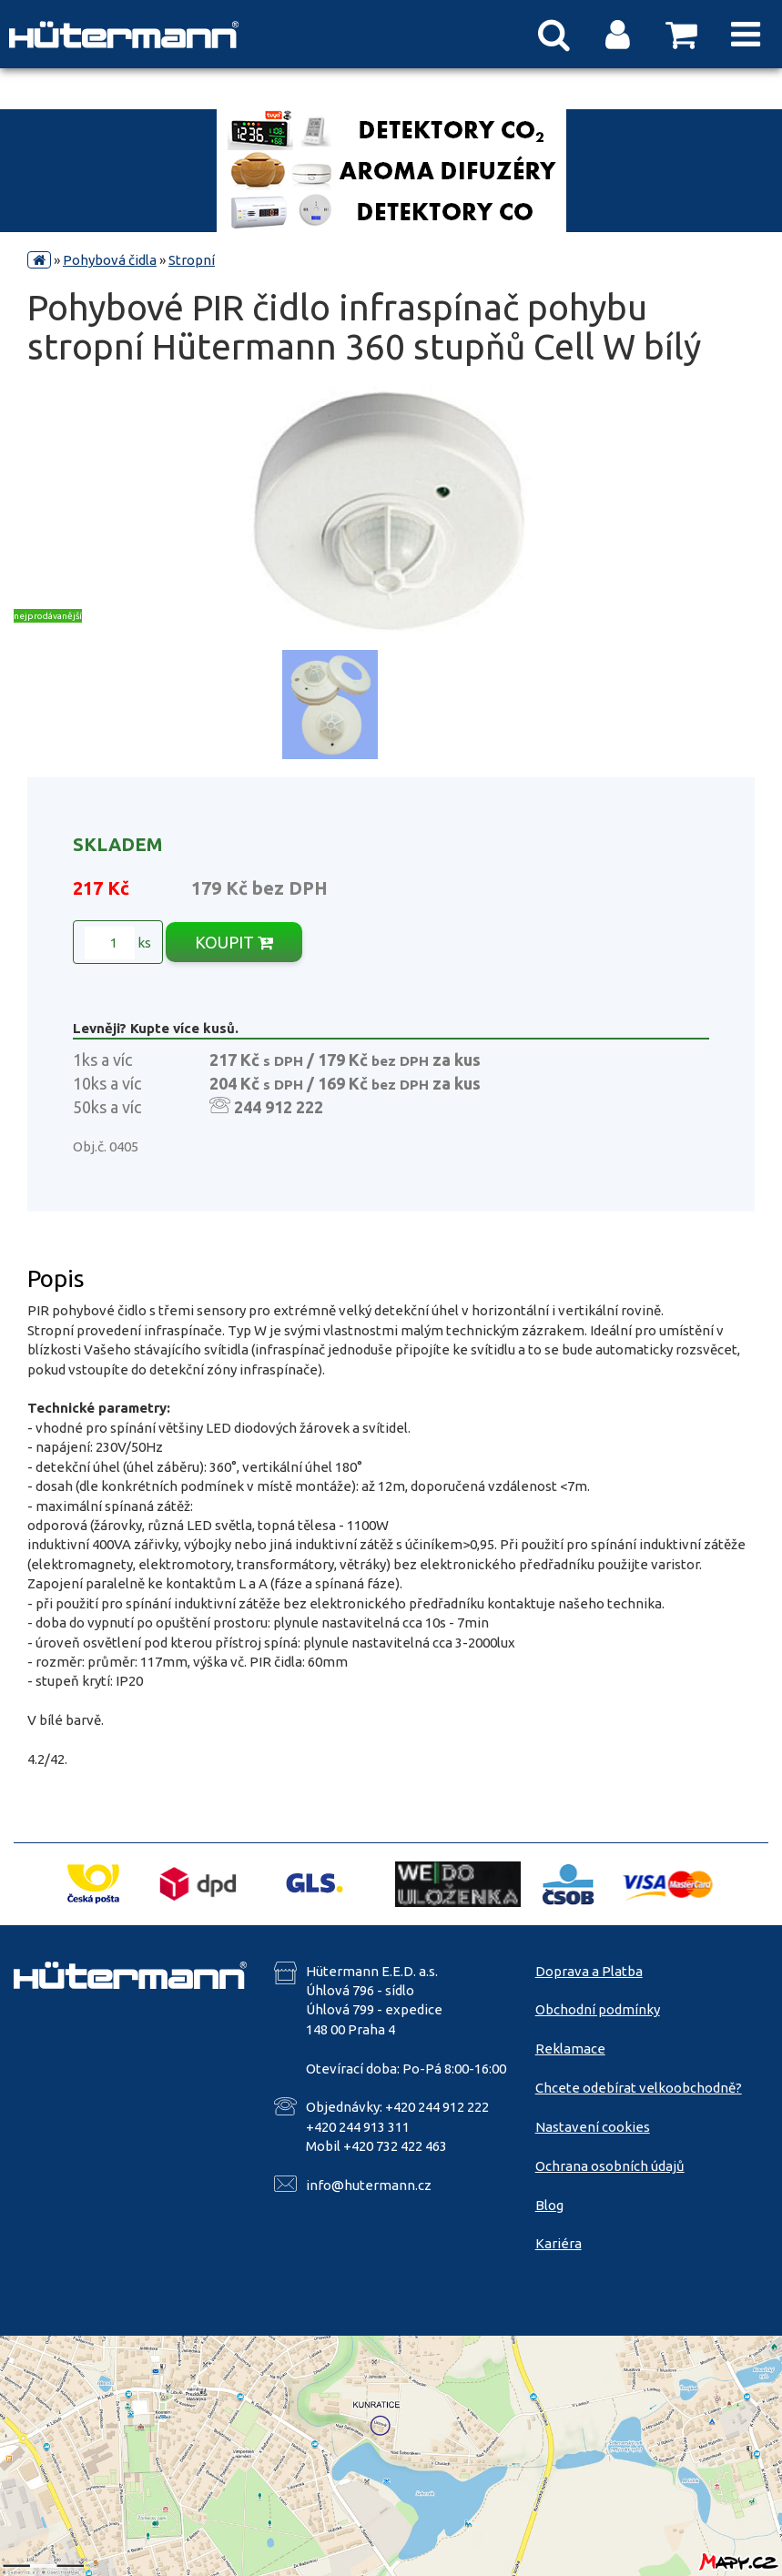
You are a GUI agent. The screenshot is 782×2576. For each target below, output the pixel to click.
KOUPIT (234, 942)
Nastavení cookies (592, 2127)
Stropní (191, 260)
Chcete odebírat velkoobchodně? (638, 2087)
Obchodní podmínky (597, 2009)
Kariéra (558, 2243)
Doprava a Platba (589, 1971)
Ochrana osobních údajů (610, 2166)
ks (118, 943)
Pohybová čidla (110, 260)
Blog (549, 2205)
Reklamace (570, 2048)
